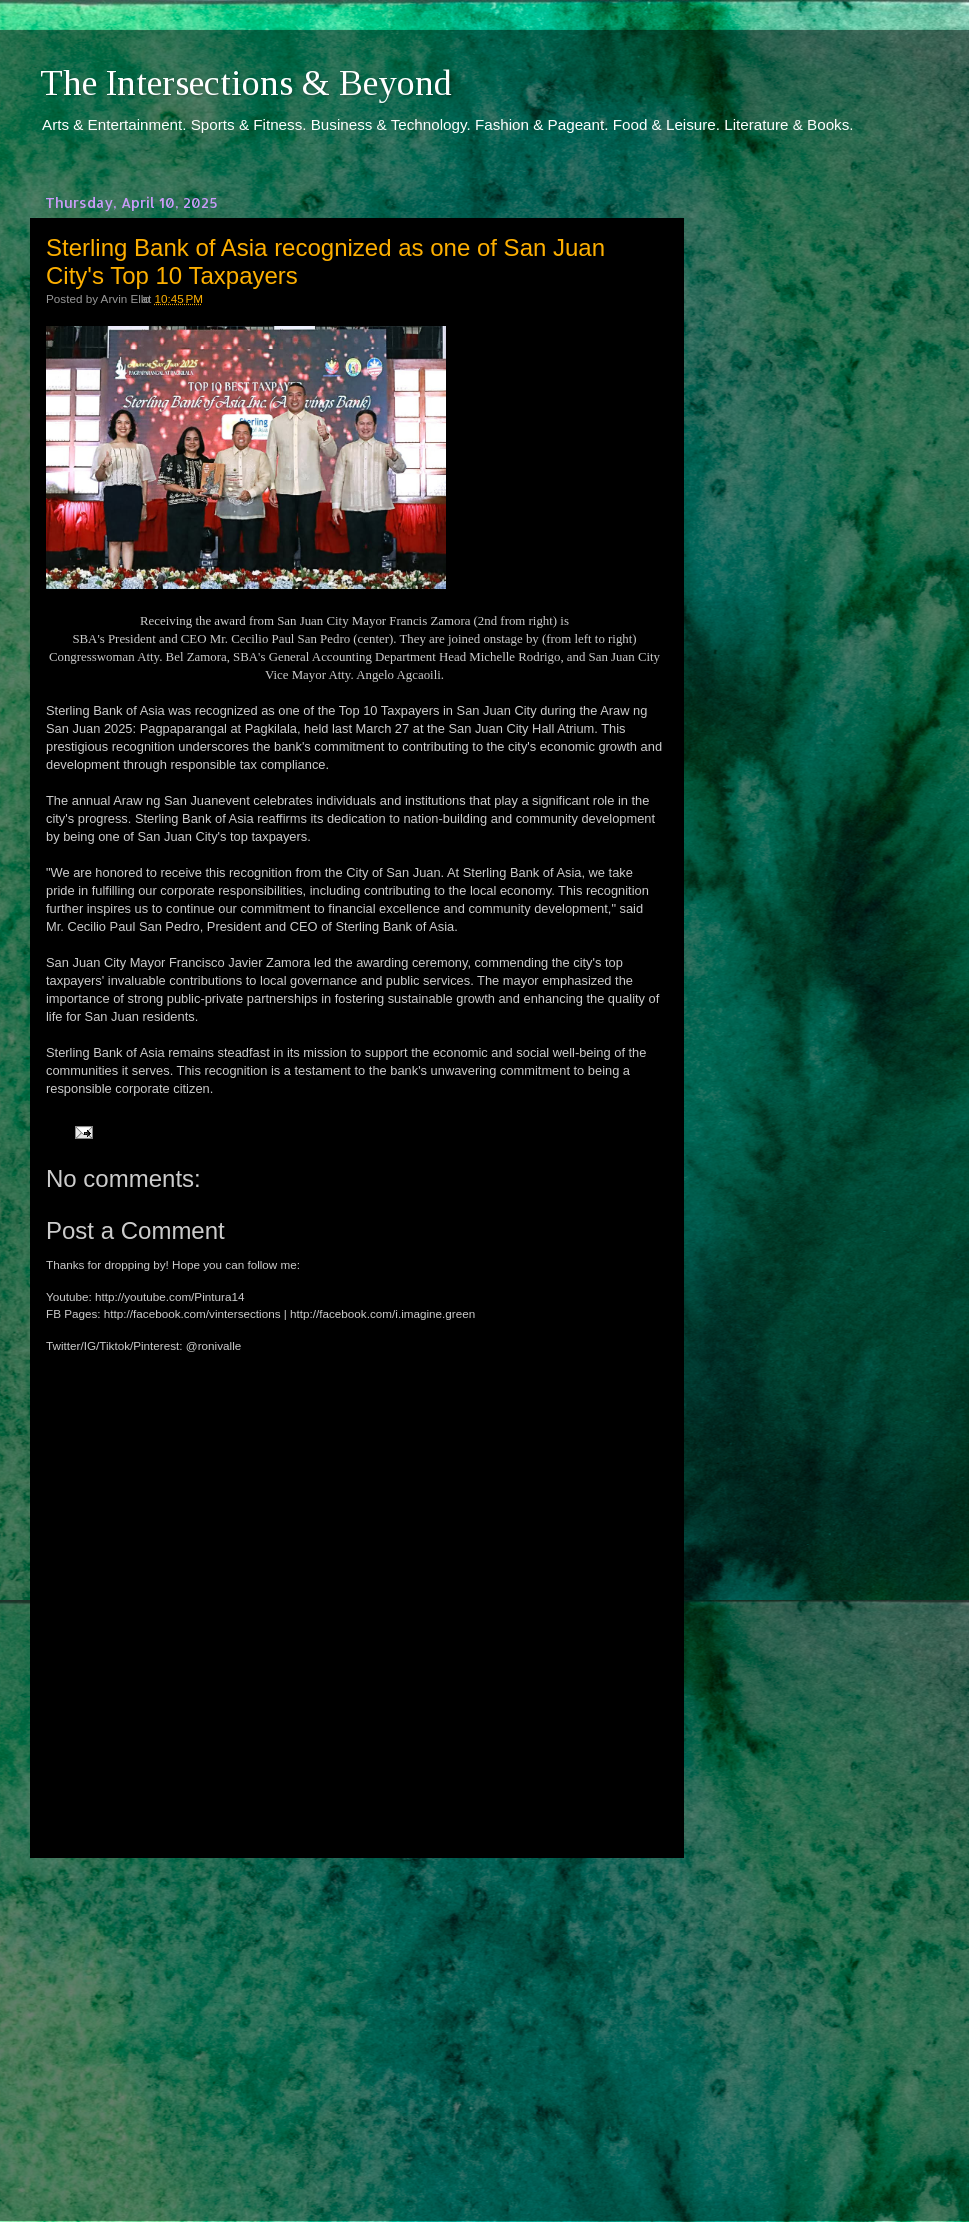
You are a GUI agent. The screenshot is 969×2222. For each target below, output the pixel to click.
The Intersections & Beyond (246, 83)
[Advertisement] (355, 2021)
